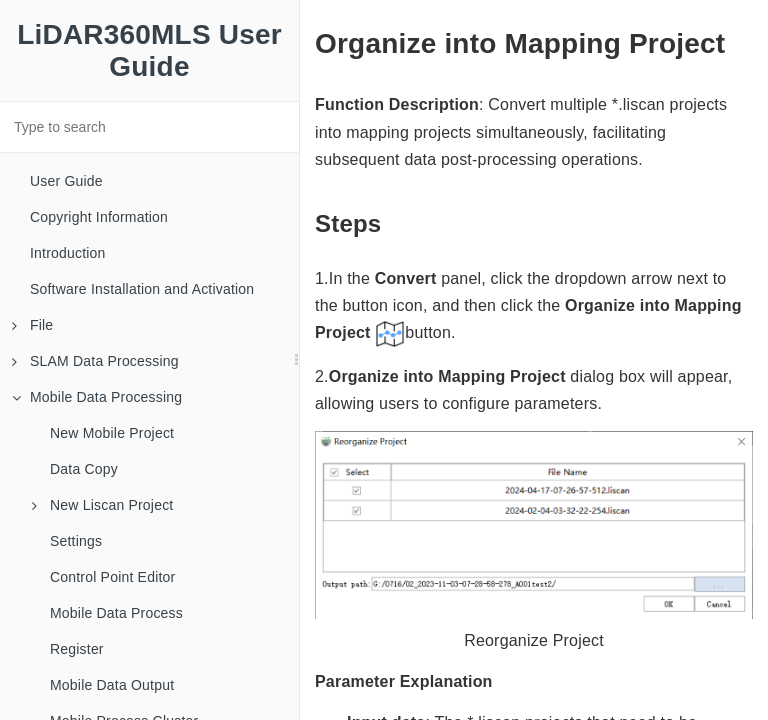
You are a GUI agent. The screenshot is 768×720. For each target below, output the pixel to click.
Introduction (68, 253)
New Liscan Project (102, 505)
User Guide (66, 181)
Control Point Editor (112, 577)
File (32, 325)
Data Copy (84, 469)
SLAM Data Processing (95, 361)
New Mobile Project (112, 433)
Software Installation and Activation (142, 289)
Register (77, 649)
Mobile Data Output (112, 685)
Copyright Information (99, 217)
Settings (76, 541)
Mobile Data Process (116, 613)
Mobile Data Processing (97, 397)
